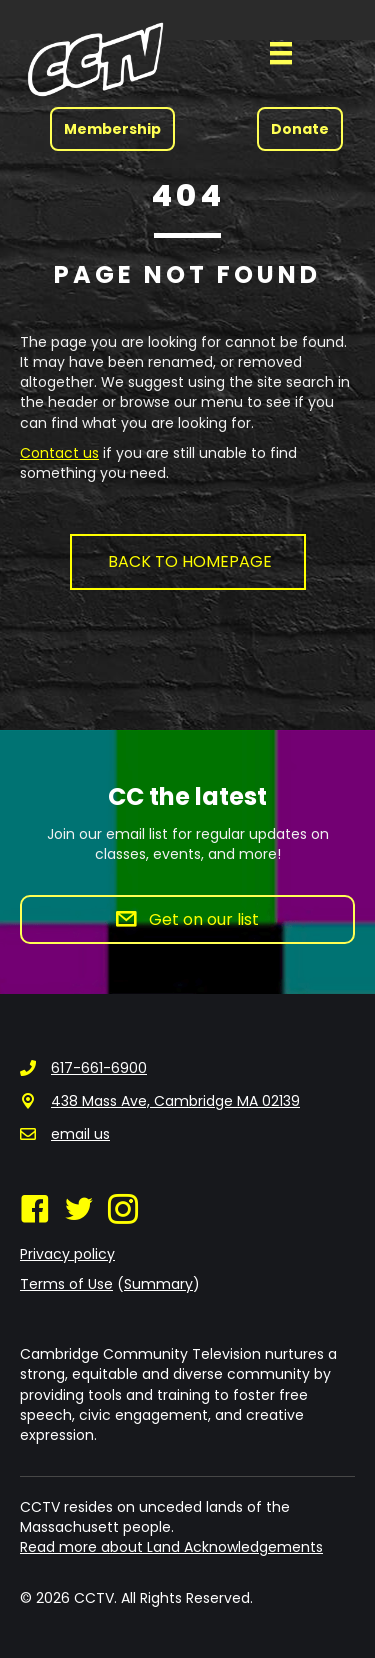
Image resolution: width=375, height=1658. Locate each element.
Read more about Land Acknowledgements (171, 1547)
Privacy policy (67, 1254)
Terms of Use (66, 1284)
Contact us (59, 453)
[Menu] (281, 53)
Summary (158, 1284)
